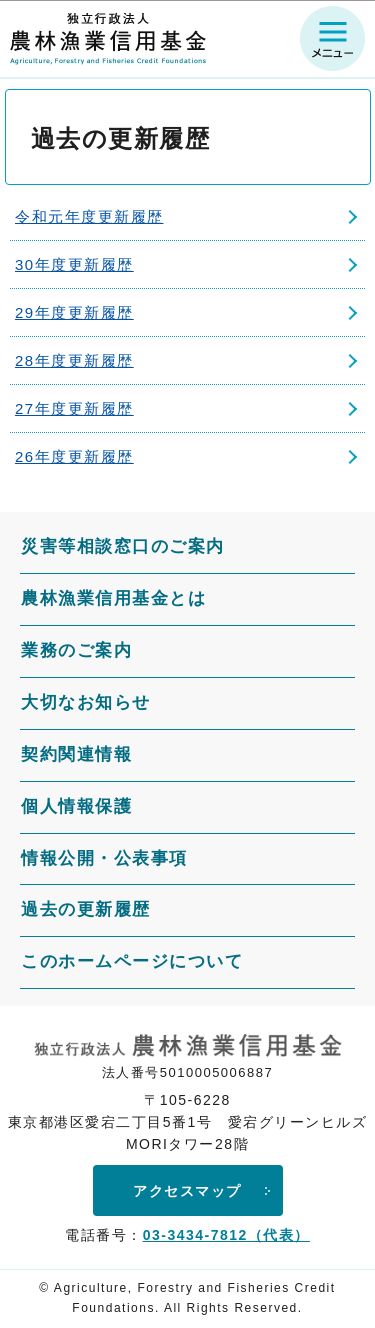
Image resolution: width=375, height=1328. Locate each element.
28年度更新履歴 (74, 360)
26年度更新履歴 (74, 456)
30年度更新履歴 (74, 264)
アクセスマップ (187, 1191)
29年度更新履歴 (74, 312)
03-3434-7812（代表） (226, 1235)
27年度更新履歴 (74, 408)
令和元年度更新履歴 (89, 216)
